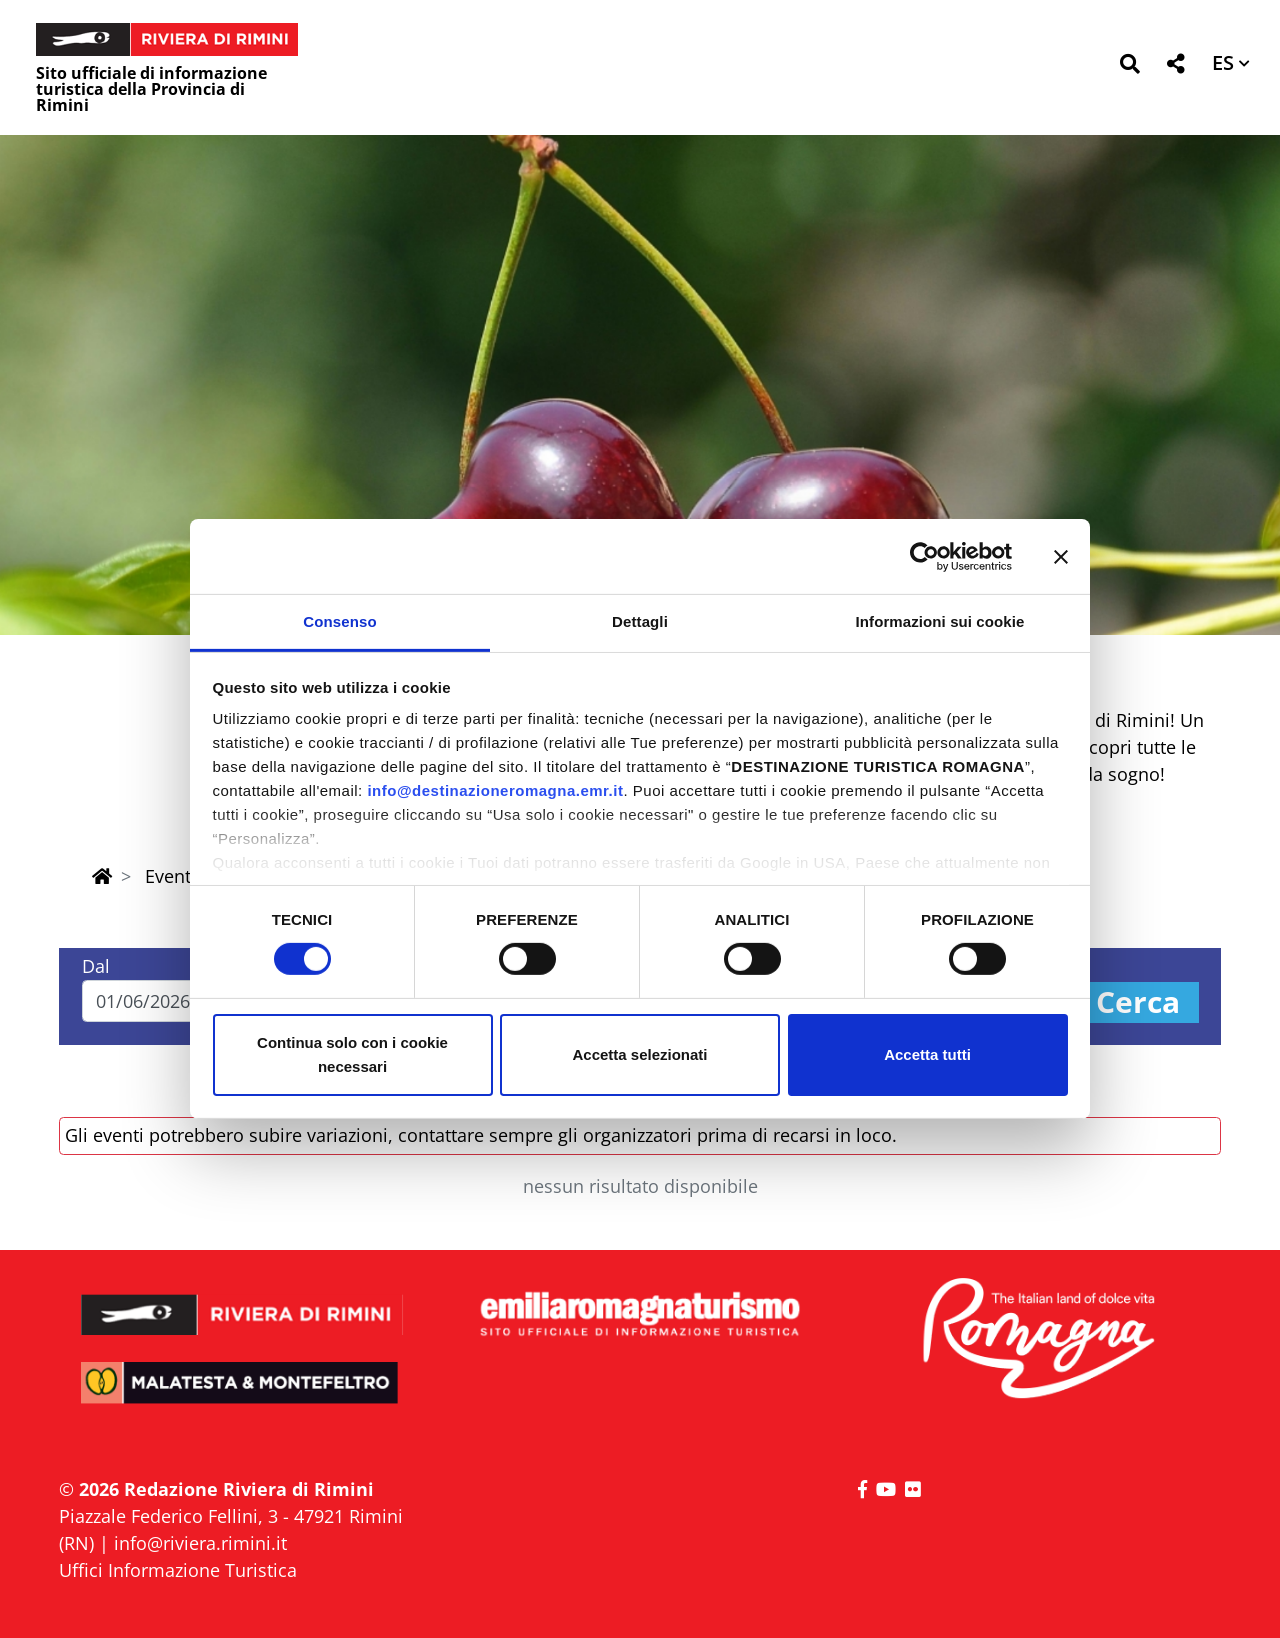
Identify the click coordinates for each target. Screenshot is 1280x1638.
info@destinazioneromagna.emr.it (495, 790)
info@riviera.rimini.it (200, 1543)
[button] (1129, 67)
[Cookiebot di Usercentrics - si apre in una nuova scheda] (924, 556)
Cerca (1138, 1002)
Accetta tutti (927, 1054)
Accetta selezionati (639, 1054)
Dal (96, 966)
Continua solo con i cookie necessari (352, 1054)
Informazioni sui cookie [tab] (940, 621)
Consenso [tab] (339, 621)
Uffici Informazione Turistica (178, 1570)
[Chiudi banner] (1061, 556)
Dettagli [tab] (640, 621)
